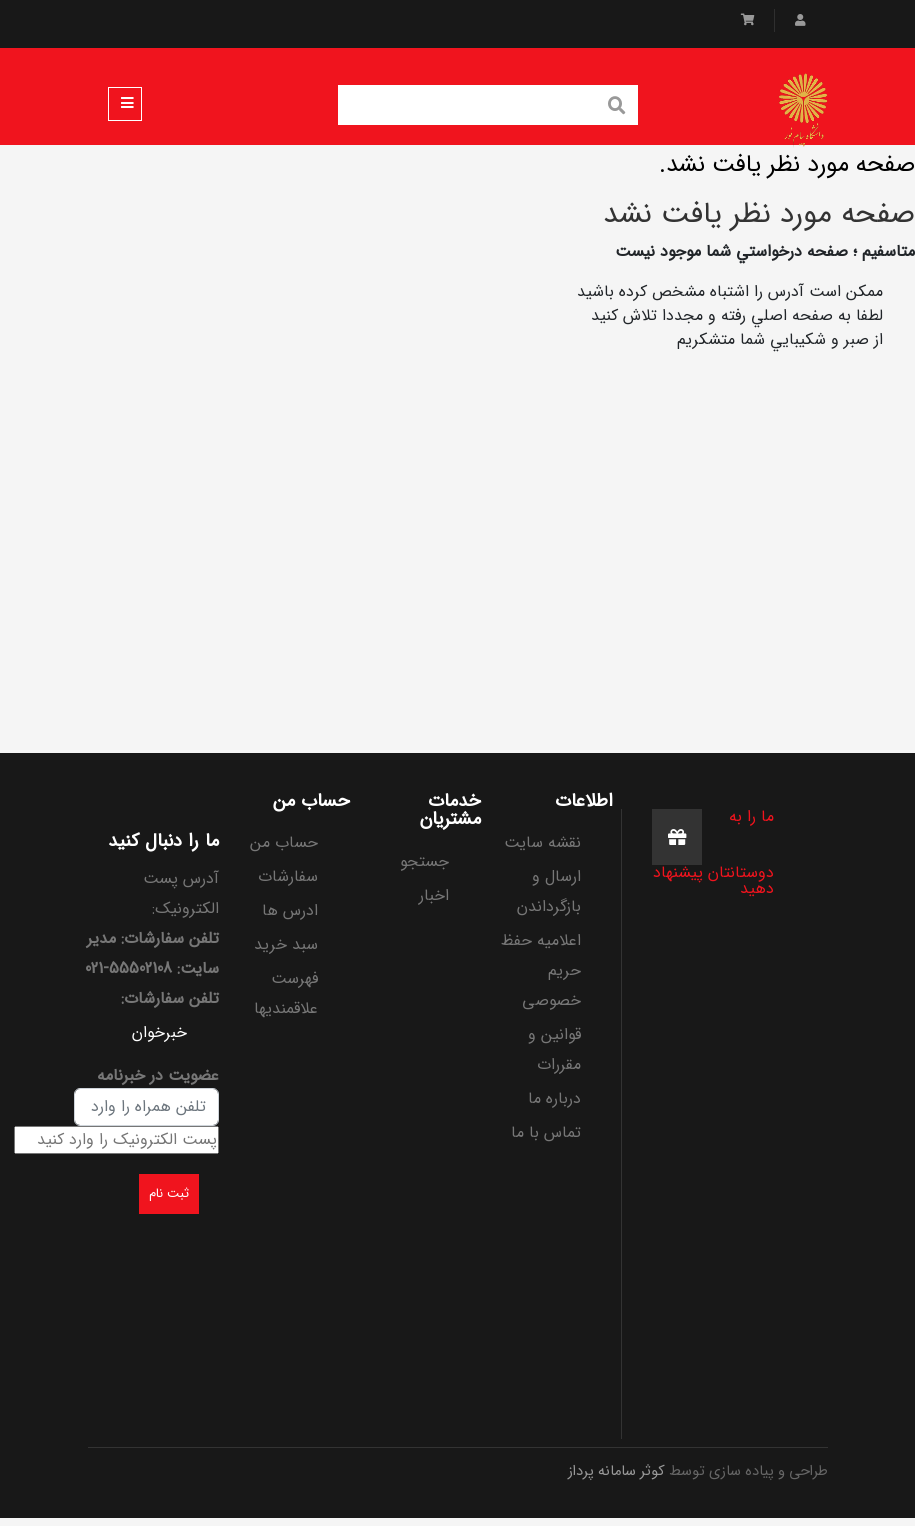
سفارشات (288, 876)
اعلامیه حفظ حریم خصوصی (541, 970)
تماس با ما (546, 1132)
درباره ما (554, 1098)
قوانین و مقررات (554, 1049)
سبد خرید (286, 944)
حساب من (284, 842)
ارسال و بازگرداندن (549, 891)
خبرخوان (159, 1032)
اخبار (434, 895)
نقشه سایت (542, 842)
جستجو (424, 861)
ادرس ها (290, 910)
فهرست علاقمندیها (286, 993)
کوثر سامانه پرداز (616, 1471)
